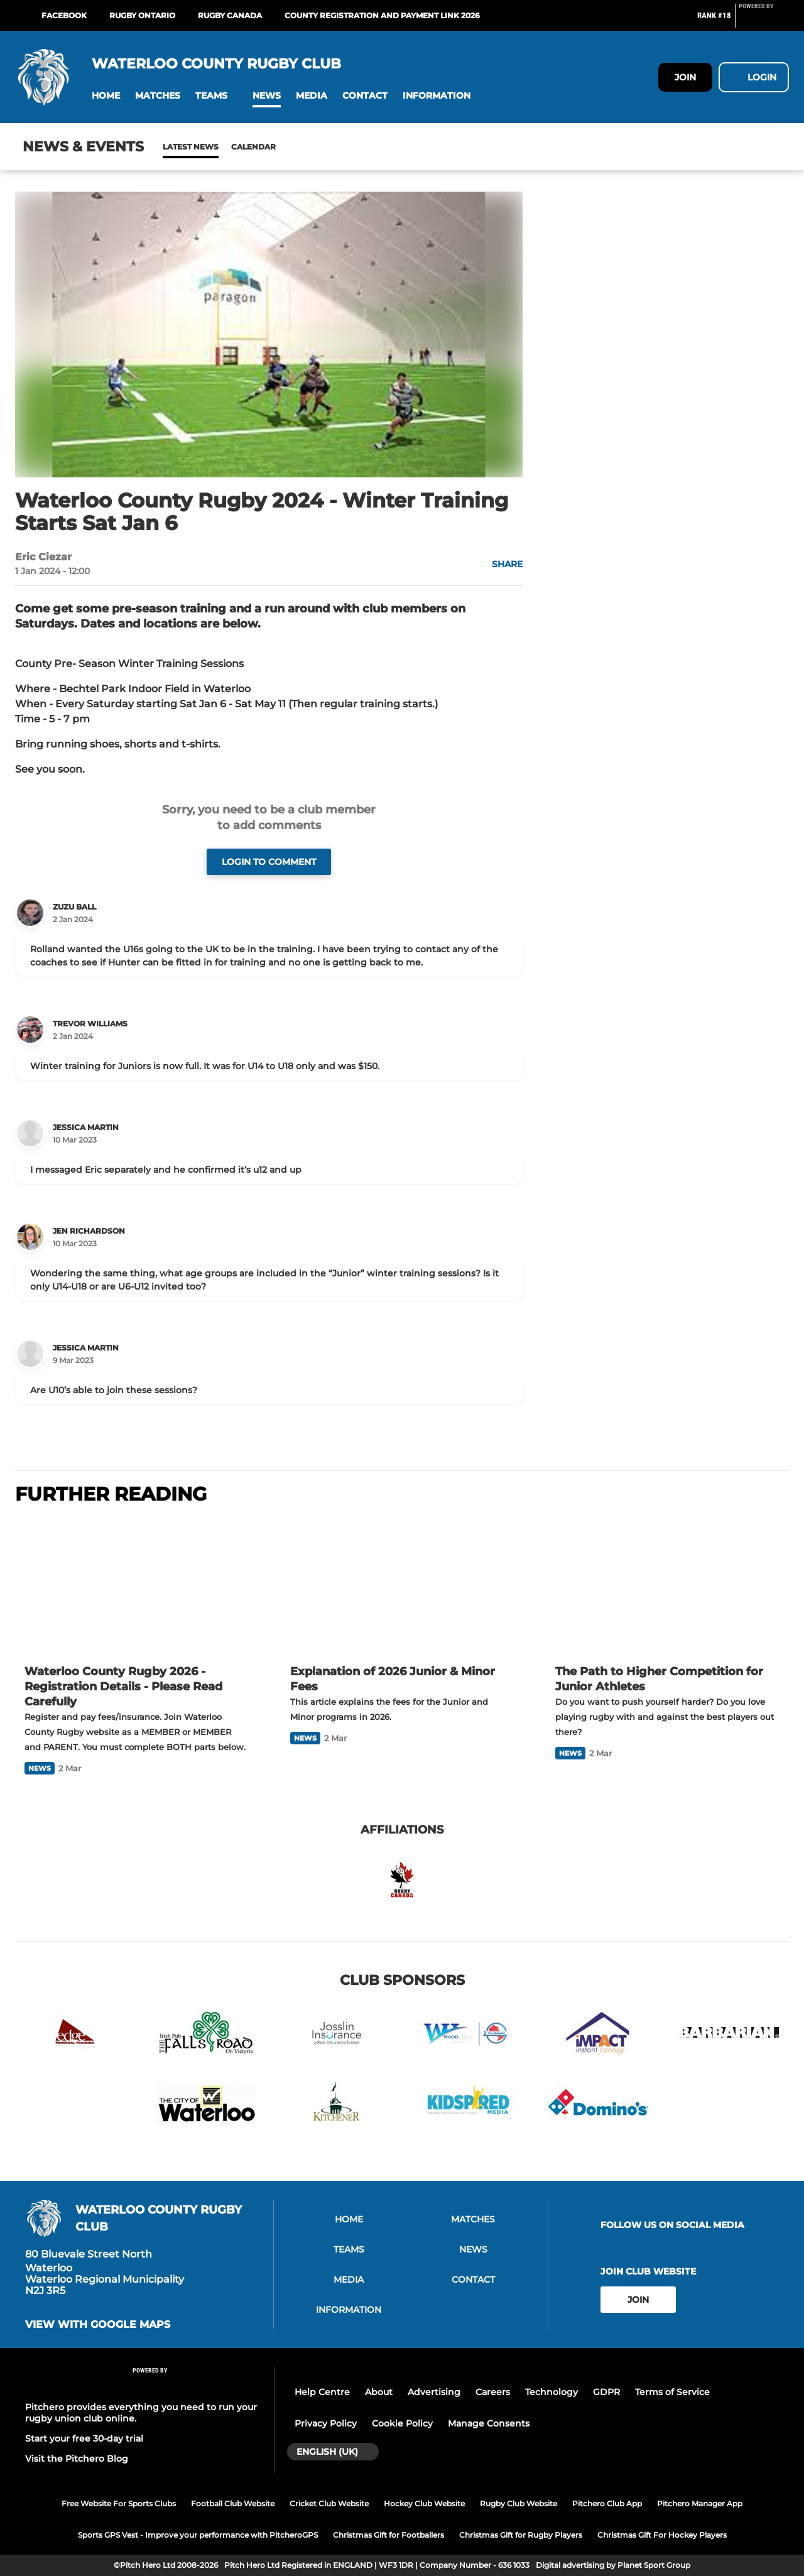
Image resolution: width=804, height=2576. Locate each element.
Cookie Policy (402, 2423)
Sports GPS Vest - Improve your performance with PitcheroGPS (198, 2535)
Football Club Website (232, 2503)
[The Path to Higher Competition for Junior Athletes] (667, 1586)
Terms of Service (672, 2392)
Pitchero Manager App (699, 2503)
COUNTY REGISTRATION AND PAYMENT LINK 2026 (382, 15)
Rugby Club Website (518, 2503)
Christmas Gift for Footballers (388, 2535)
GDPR (606, 2392)
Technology (551, 2392)
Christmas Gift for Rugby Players (520, 2535)
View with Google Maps (97, 2324)
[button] (106, 96)
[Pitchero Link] (764, 20)
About (379, 2392)
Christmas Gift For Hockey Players (662, 2535)
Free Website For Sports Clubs (119, 2503)
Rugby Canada (230, 15)
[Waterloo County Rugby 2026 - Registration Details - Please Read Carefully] (136, 1586)
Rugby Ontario (142, 15)
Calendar (222, 146)
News (175, 146)
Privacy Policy (326, 2423)
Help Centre (322, 2392)
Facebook (64, 15)
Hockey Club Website (424, 2503)
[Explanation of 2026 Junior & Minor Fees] (402, 1586)
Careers (492, 2392)
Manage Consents (489, 2423)
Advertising (434, 2392)
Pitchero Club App (607, 2503)
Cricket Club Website (329, 2503)
